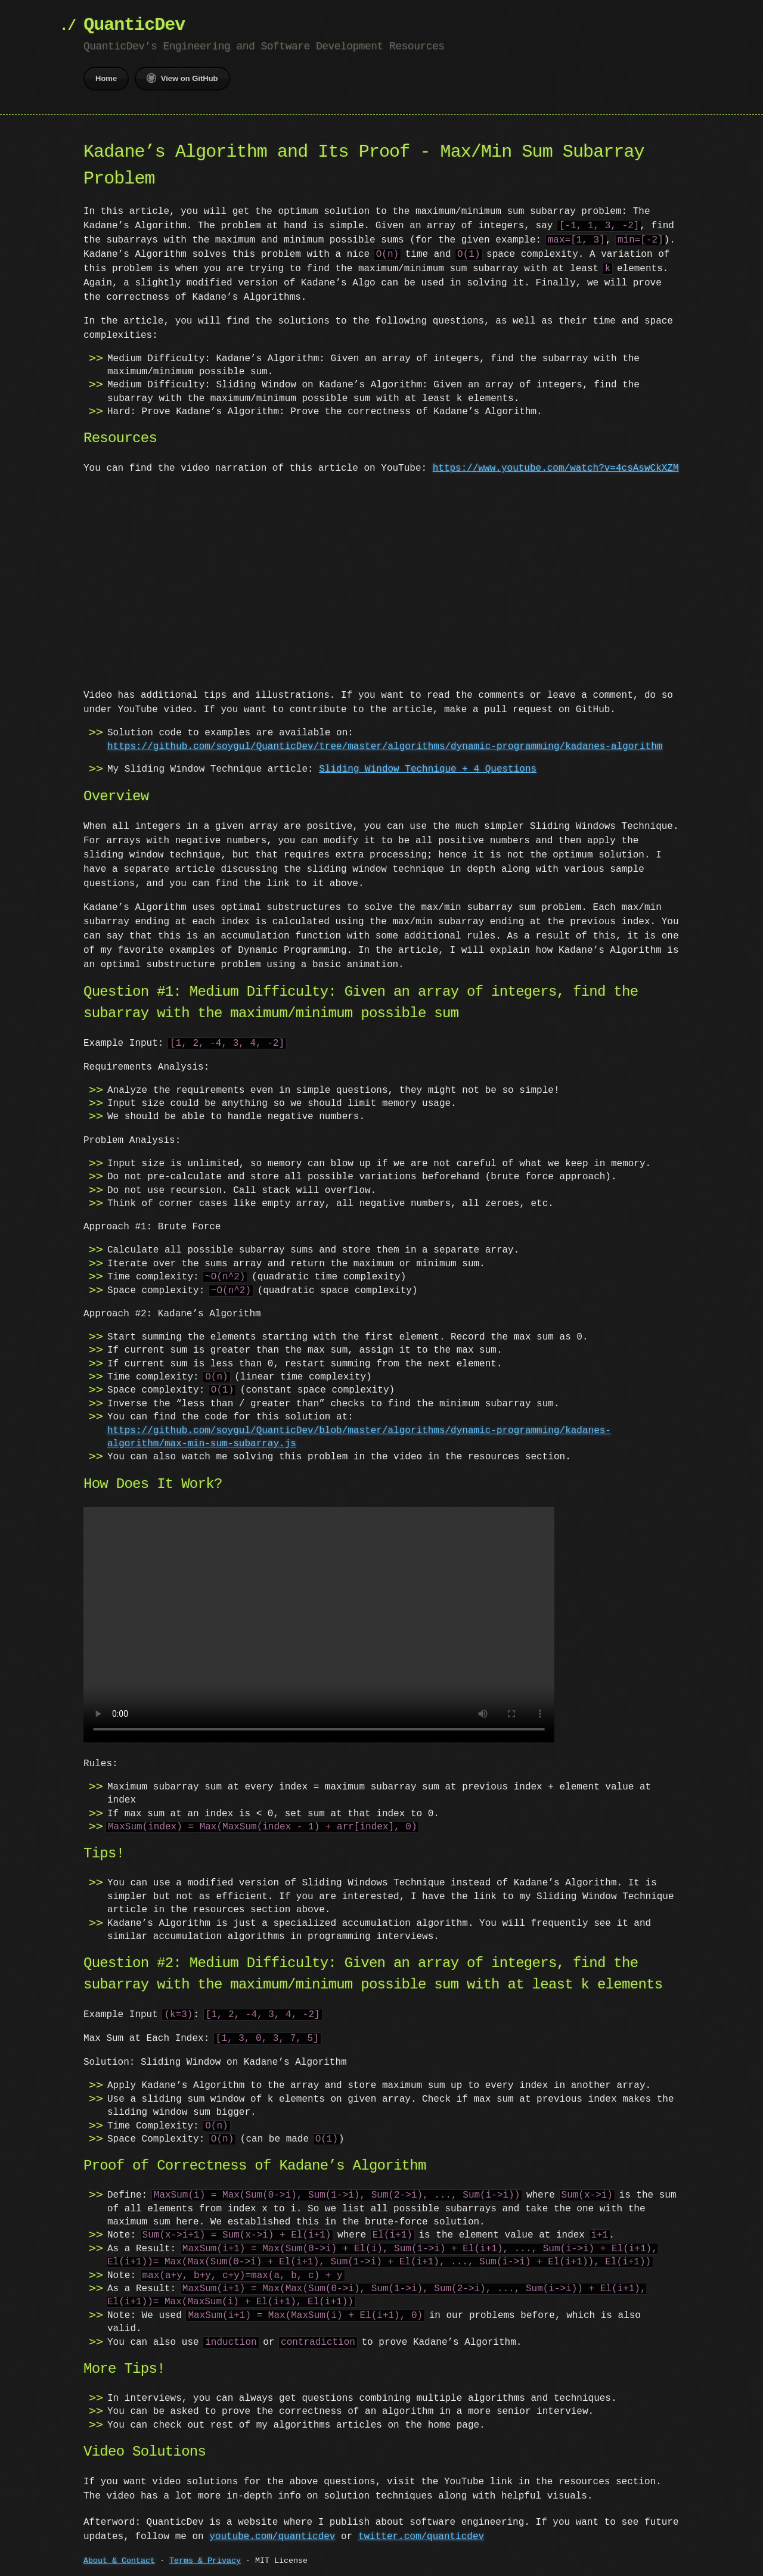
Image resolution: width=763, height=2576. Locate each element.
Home (106, 78)
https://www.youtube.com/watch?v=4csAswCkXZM (556, 468)
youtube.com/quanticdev (272, 2535)
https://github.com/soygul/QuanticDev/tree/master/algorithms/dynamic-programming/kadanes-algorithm (384, 746)
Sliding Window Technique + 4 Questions (427, 769)
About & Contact (119, 2560)
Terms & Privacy (205, 2560)
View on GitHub (182, 78)
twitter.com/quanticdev (421, 2535)
